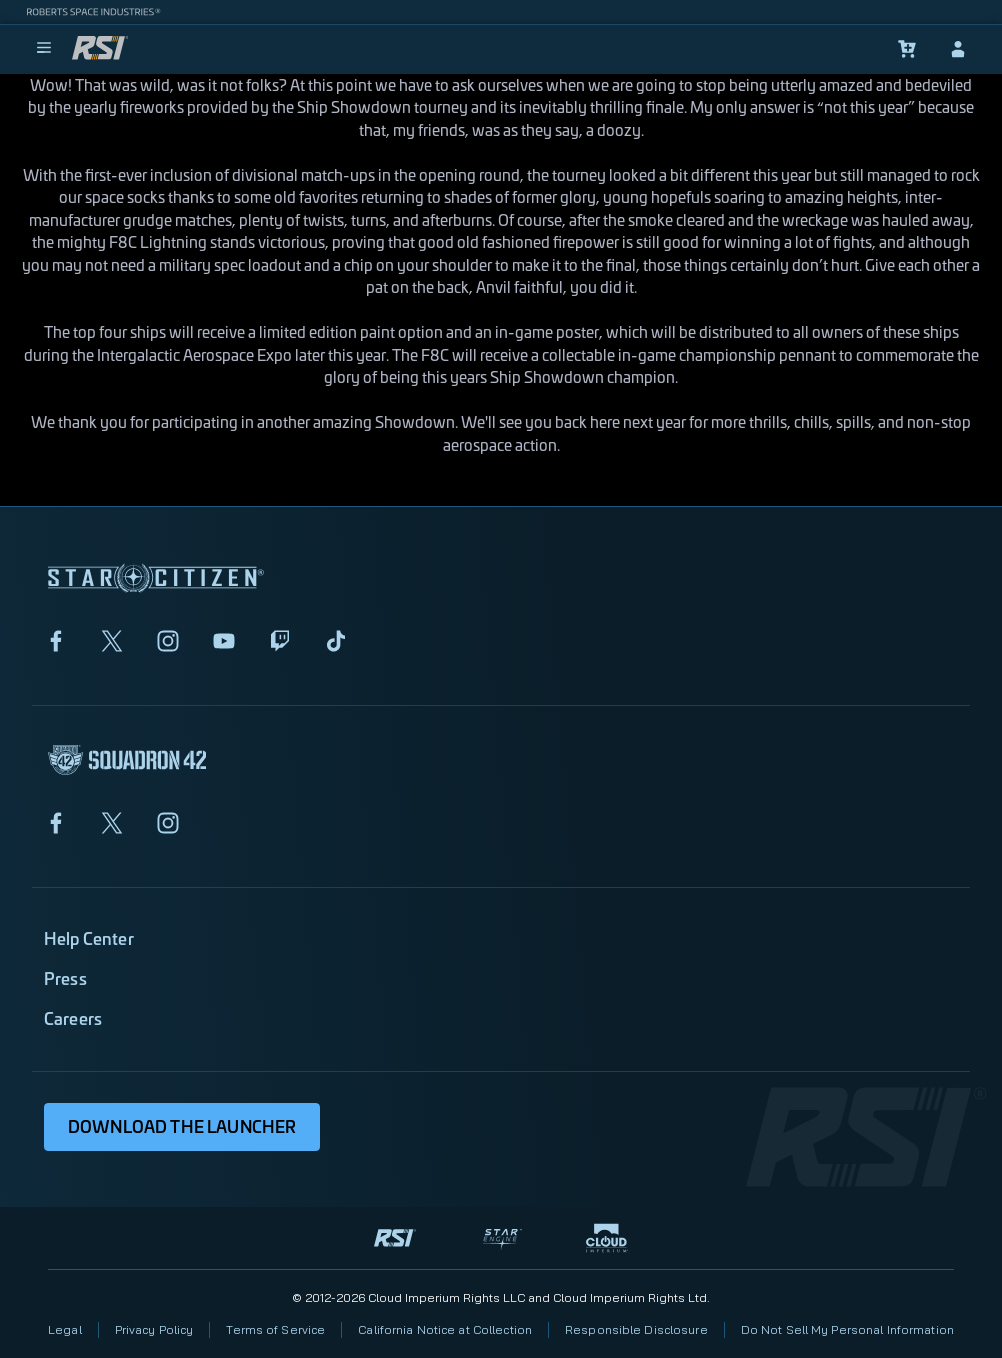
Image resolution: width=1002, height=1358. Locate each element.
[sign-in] (958, 49)
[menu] (44, 49)
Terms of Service (275, 1329)
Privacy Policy (154, 1329)
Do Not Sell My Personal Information (847, 1329)
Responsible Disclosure (636, 1329)
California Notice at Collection (445, 1329)
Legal (65, 1329)
